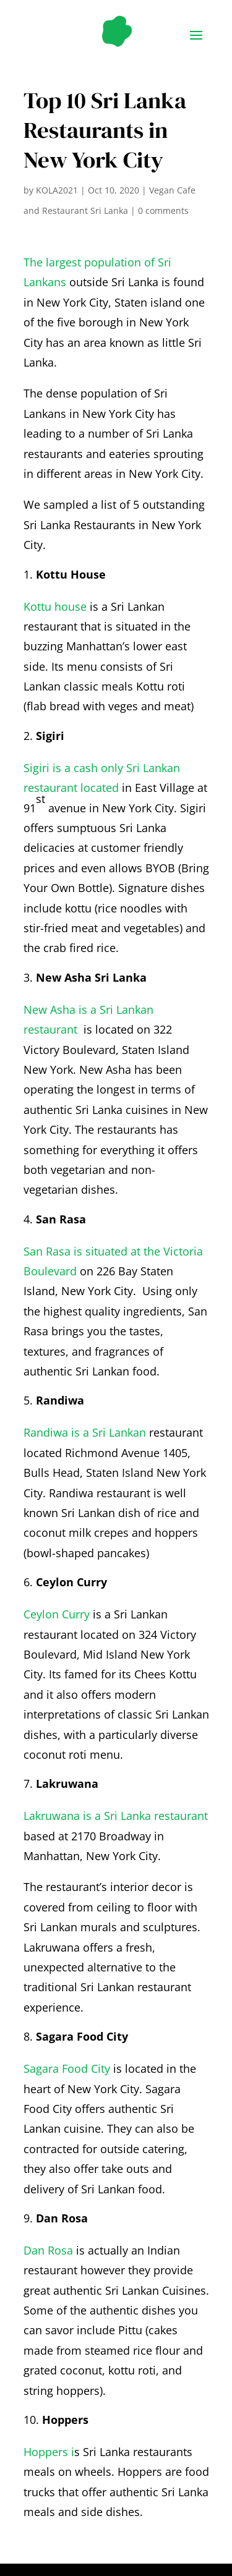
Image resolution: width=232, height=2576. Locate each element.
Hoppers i (49, 2451)
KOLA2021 (57, 190)
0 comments (163, 210)
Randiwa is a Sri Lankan (85, 1432)
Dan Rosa (48, 2250)
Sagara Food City (67, 2068)
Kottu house (55, 606)
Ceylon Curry (57, 1614)
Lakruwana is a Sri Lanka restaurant (116, 1815)
